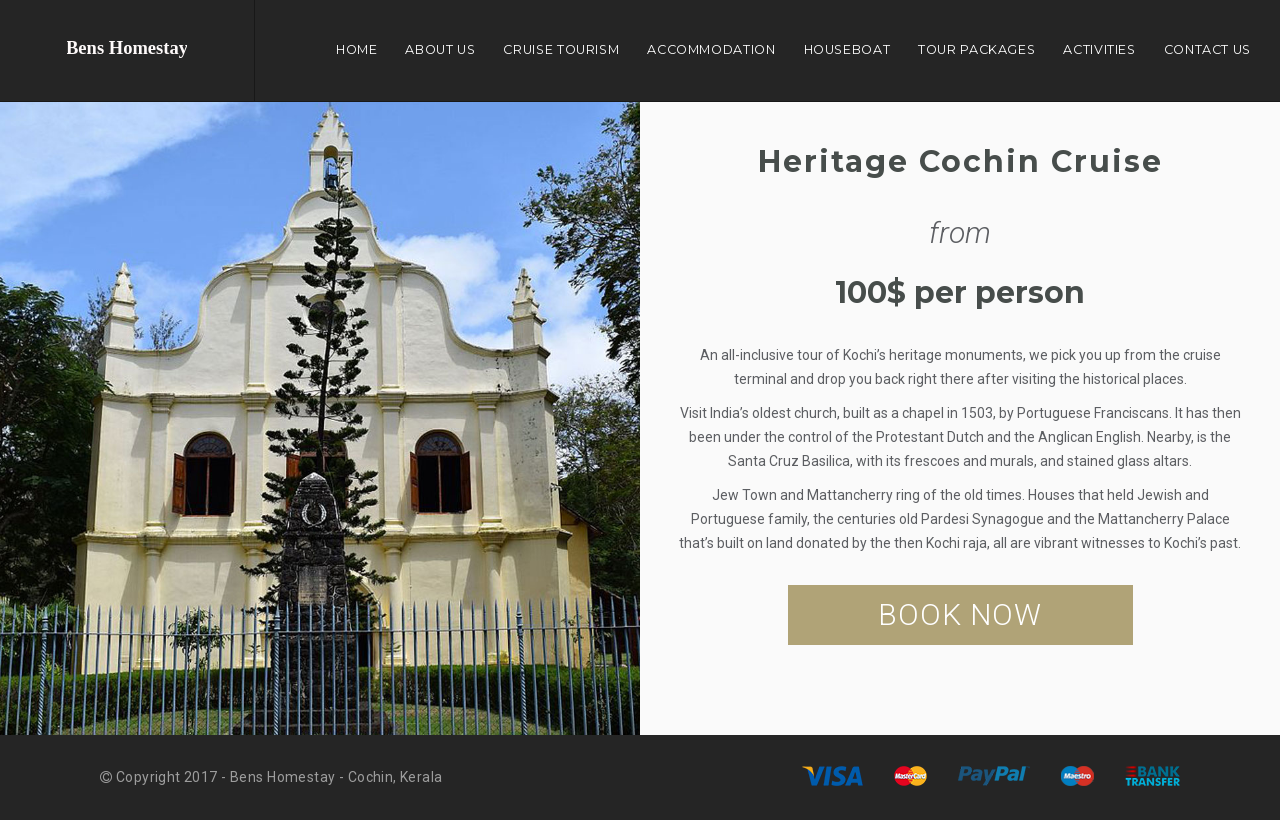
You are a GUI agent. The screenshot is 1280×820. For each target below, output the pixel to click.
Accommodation (711, 49)
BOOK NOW (960, 614)
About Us (440, 49)
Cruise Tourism (561, 49)
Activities (1099, 49)
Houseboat (847, 49)
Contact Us (1207, 49)
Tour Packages (976, 49)
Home (357, 49)
